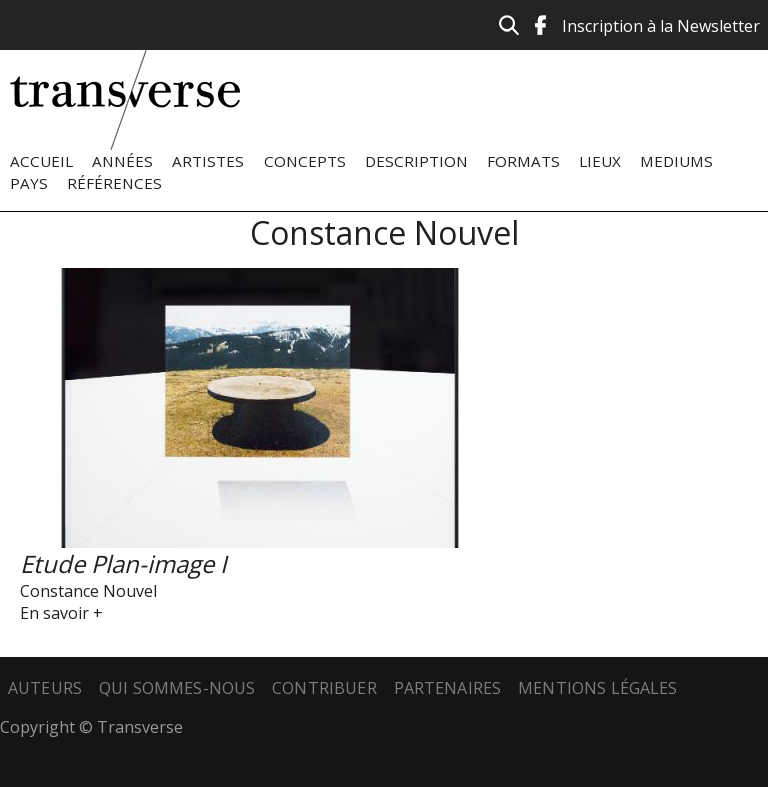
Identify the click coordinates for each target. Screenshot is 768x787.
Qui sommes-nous (177, 688)
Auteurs (45, 688)
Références (114, 183)
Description (416, 161)
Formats (523, 161)
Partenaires (448, 688)
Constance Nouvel (88, 591)
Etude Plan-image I (123, 563)
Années (122, 161)
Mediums (676, 161)
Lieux (600, 161)
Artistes (208, 161)
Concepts (305, 161)
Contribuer (324, 688)
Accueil (41, 161)
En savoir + (61, 613)
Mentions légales (598, 688)
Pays (29, 183)
